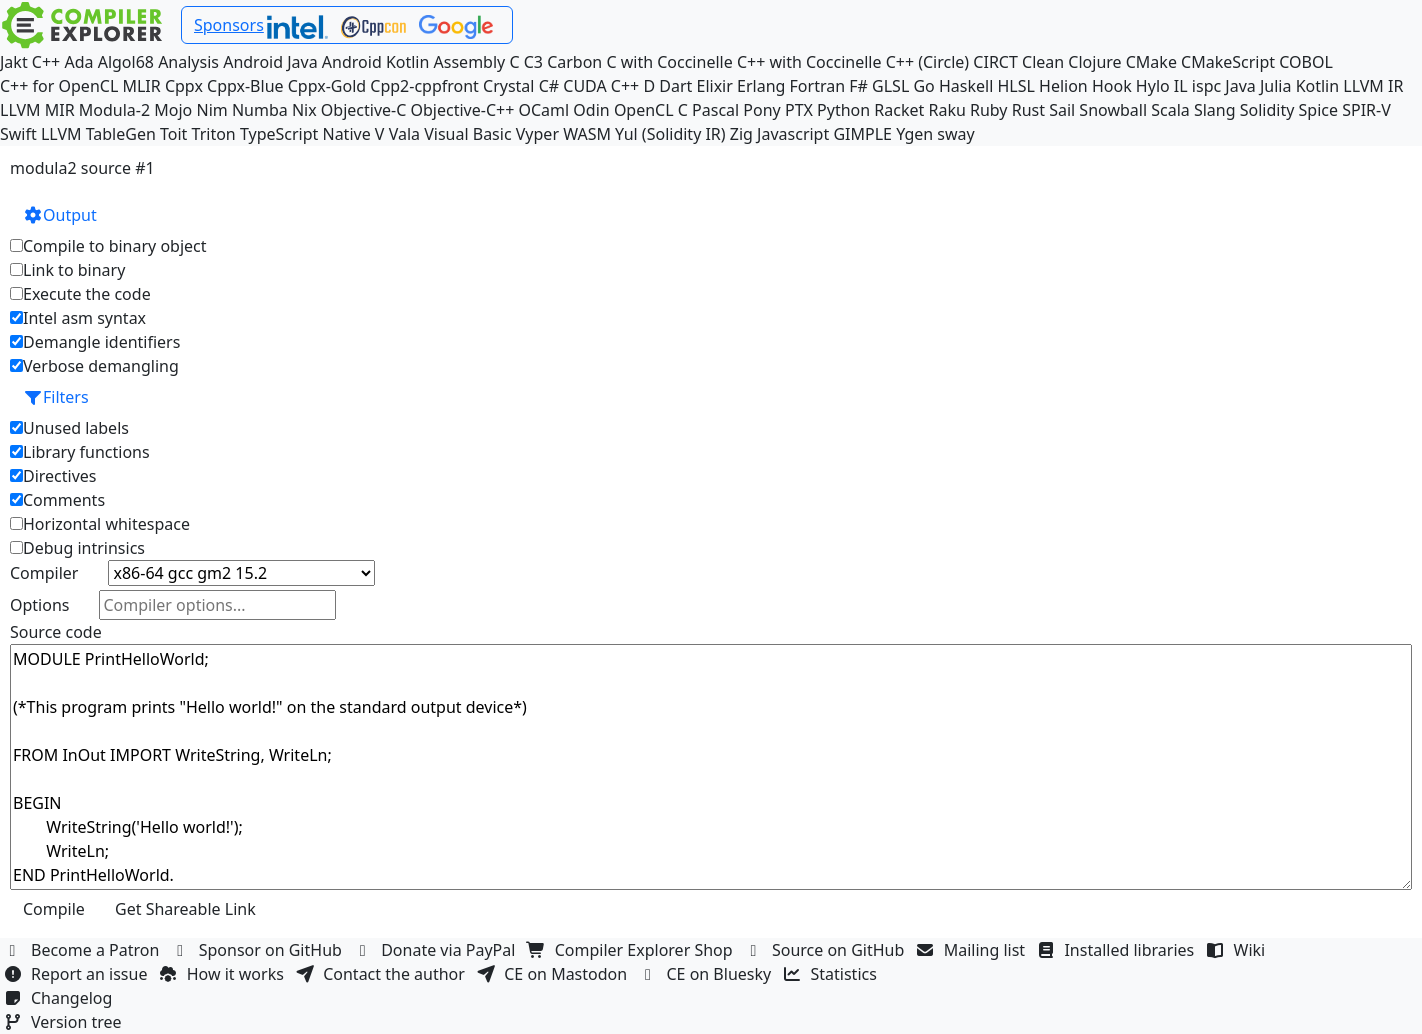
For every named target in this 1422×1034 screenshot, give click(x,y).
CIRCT (995, 62)
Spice (1318, 110)
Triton (214, 134)
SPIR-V (1366, 110)
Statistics (833, 974)
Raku (946, 110)
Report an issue (78, 974)
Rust (1028, 110)
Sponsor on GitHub (259, 950)
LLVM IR (1373, 86)
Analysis (188, 62)
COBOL (1306, 62)
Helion (1063, 86)
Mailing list (973, 950)
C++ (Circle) (928, 62)
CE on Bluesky (707, 974)
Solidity (1267, 110)
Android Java (270, 62)
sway (955, 134)
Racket (899, 110)
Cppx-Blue (245, 86)
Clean (1043, 62)
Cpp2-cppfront (424, 86)
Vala (404, 134)
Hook (1112, 86)
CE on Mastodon (554, 974)
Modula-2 (114, 110)
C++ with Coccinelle (809, 62)
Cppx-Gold (327, 86)
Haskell (966, 86)
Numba (260, 110)
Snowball (1113, 110)
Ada (78, 62)
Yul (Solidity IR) (670, 134)
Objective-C (364, 110)
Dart (675, 86)
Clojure (1094, 62)
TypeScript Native (305, 134)
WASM (587, 134)
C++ (46, 62)
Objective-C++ (463, 110)
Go (923, 86)
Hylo (1153, 86)
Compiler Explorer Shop (632, 950)
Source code (56, 632)
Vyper (537, 134)
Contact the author (382, 974)
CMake (1151, 62)
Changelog (60, 998)
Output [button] (60, 215)
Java (1240, 86)
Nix (304, 110)
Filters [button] (56, 397)
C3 (533, 62)
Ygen (914, 134)
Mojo (173, 110)
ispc (1206, 86)
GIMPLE (862, 134)
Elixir (715, 86)
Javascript (793, 134)
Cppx (184, 86)
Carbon (574, 62)
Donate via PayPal (437, 950)
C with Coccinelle (669, 62)
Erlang (761, 86)
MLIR (141, 86)
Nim (211, 110)
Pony (761, 110)
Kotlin (1318, 86)
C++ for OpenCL (59, 86)
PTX (799, 110)
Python (843, 110)
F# (858, 86)
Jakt (14, 62)
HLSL (1015, 86)
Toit (173, 134)
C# (549, 86)
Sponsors (229, 25)
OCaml (543, 110)
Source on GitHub (827, 950)
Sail (1062, 110)
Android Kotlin (376, 62)
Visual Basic (467, 134)
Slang (1215, 110)
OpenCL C (651, 110)
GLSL (890, 86)
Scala (1170, 110)
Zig (741, 134)
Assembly (470, 62)
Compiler (44, 573)
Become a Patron (84, 950)
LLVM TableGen (98, 134)
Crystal (508, 86)
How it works (224, 974)
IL (1181, 86)
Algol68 (126, 62)
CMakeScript (1228, 62)
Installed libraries (1117, 950)
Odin (591, 110)
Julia (1276, 86)
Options (39, 605)
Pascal (715, 110)
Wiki (1238, 950)
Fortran (818, 86)
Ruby (989, 110)
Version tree (65, 1022)
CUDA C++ (601, 86)
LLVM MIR (37, 110)
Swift (18, 134)
